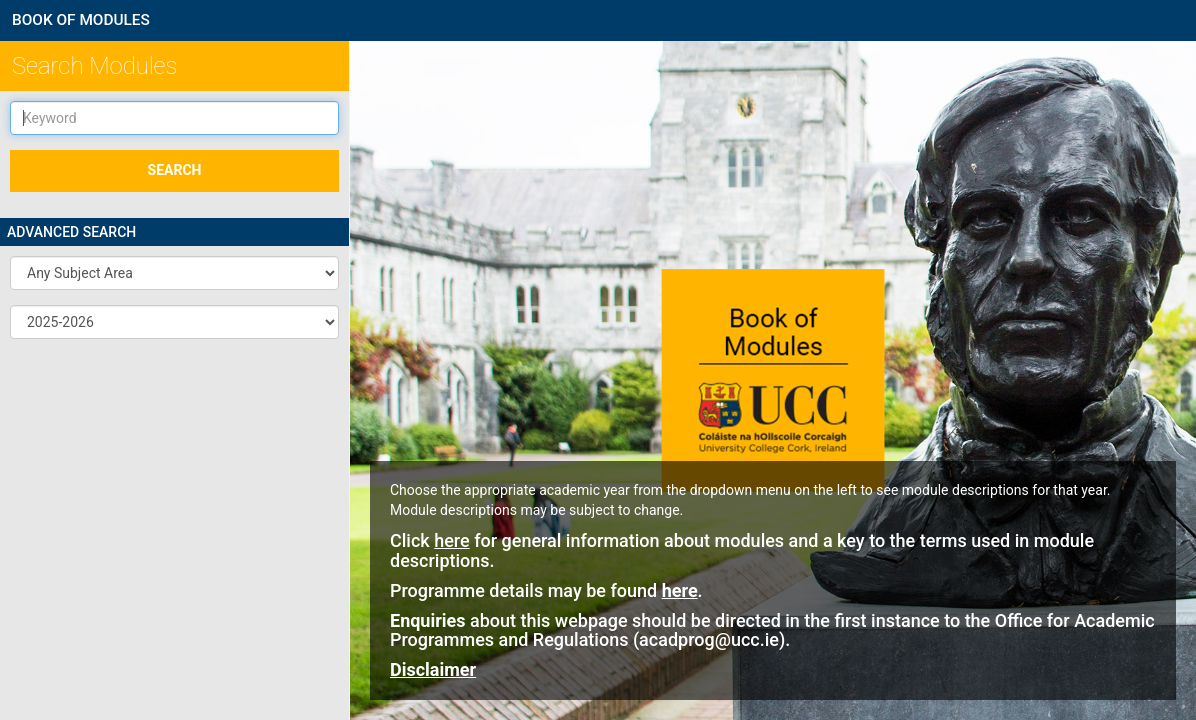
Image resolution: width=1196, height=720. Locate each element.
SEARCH (175, 170)
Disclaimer (433, 669)
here (451, 540)
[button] (174, 273)
